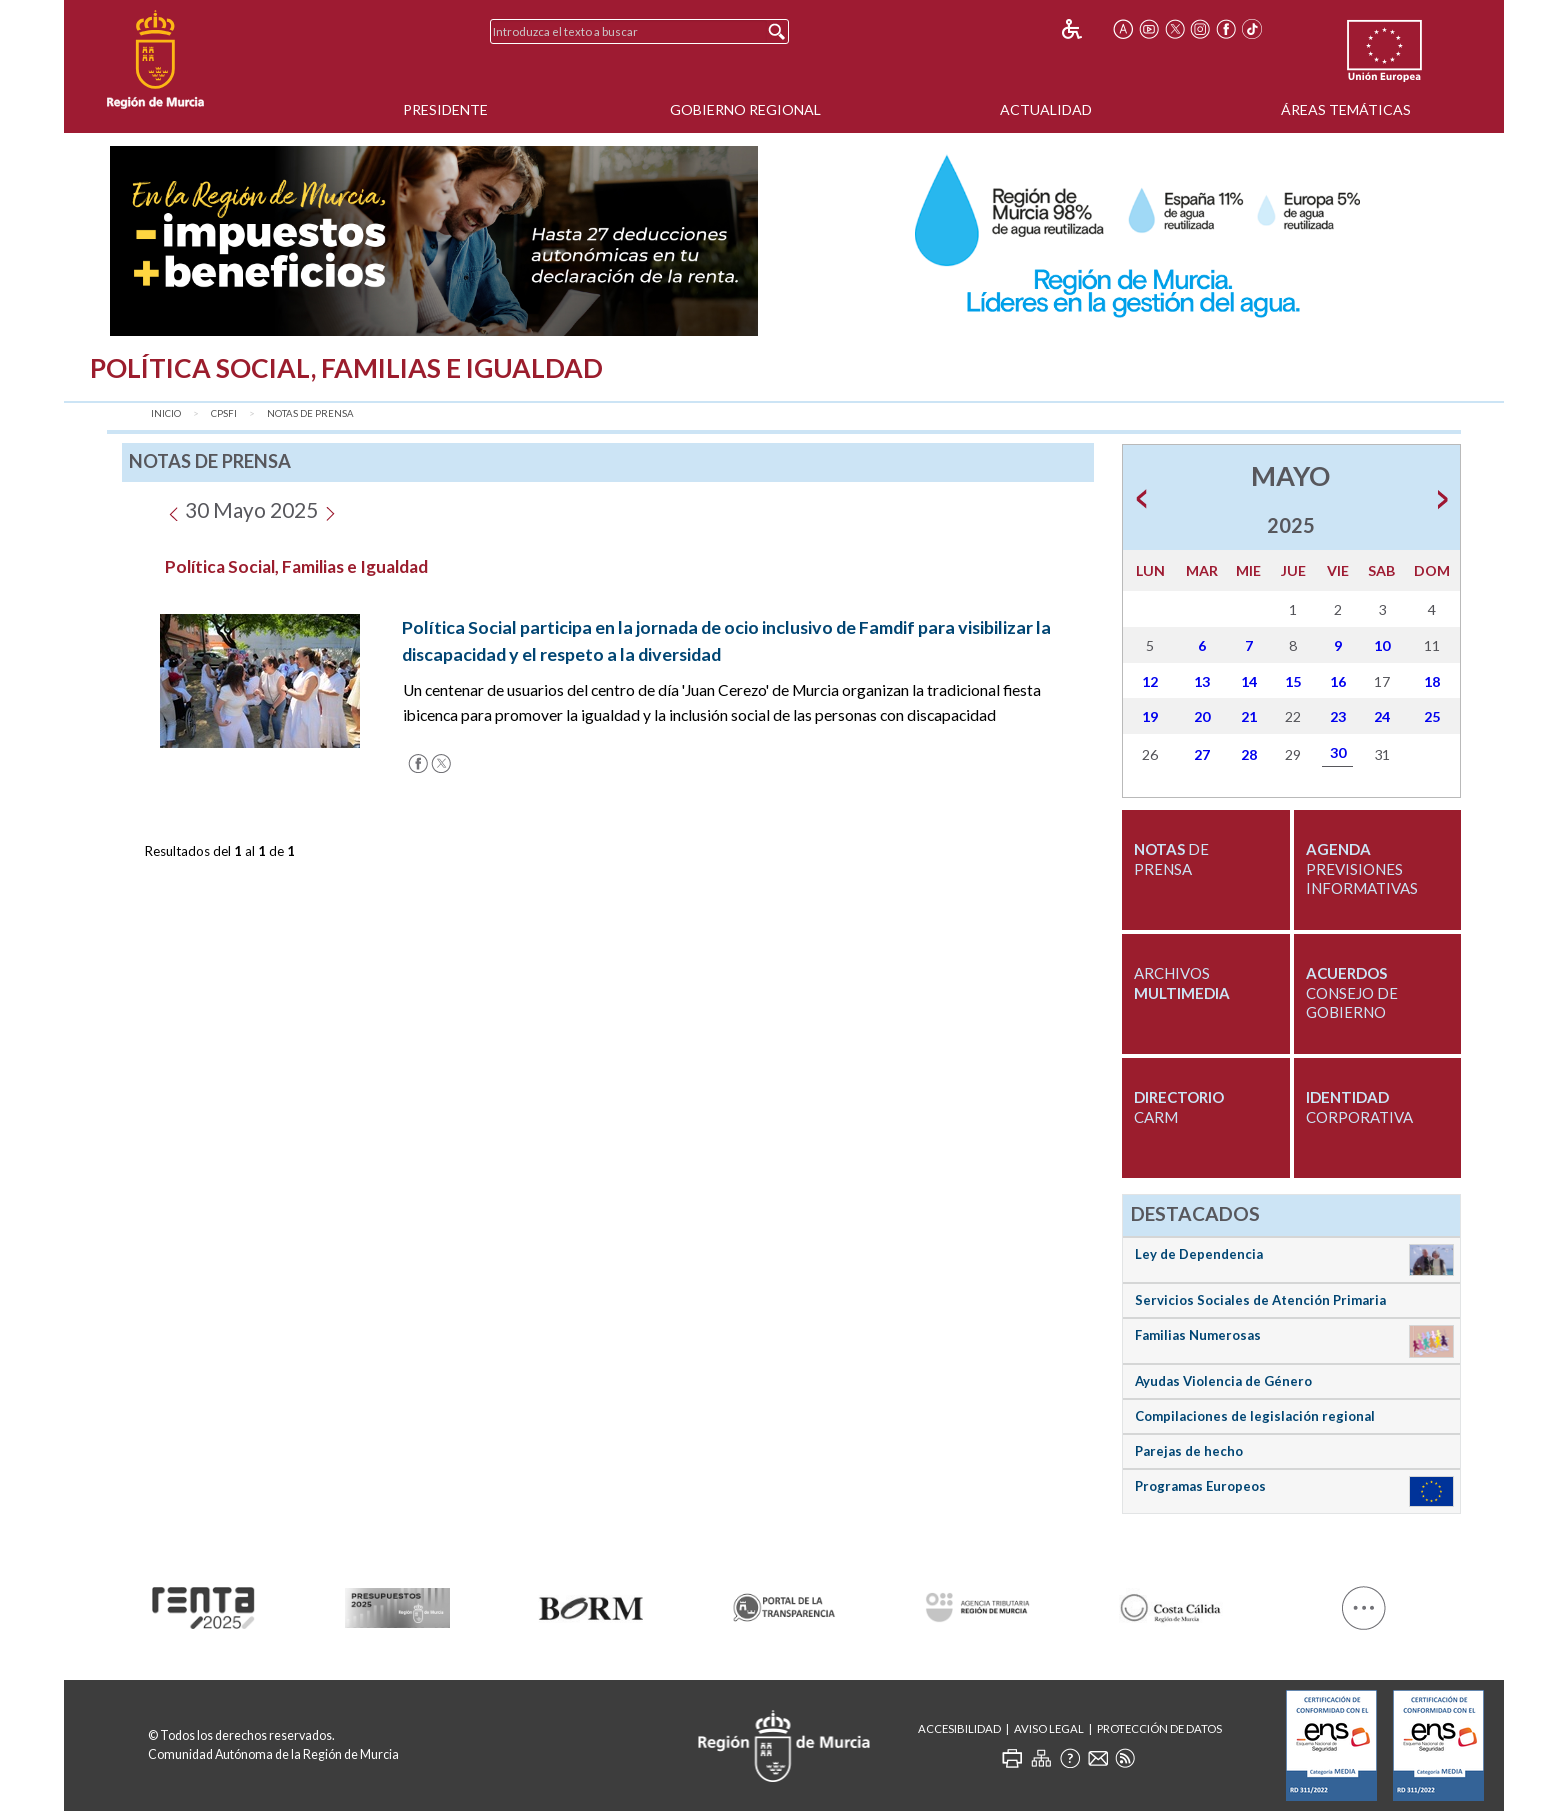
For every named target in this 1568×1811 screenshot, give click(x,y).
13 (1202, 681)
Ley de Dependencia (1199, 1254)
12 (1150, 681)
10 (1382, 645)
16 (1338, 681)
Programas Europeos (1200, 1486)
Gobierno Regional (745, 109)
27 (1202, 754)
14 (1249, 681)
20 (1202, 716)
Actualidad (1046, 109)
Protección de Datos (1159, 1728)
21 (1249, 716)
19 (1150, 716)
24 (1382, 716)
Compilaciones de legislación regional (1255, 1416)
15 (1293, 681)
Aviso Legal (1049, 1728)
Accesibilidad (959, 1728)
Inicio (166, 413)
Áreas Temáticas (1346, 109)
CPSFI (224, 413)
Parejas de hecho (1189, 1451)
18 (1432, 681)
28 (1249, 754)
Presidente (445, 109)
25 (1432, 716)
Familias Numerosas (1198, 1335)
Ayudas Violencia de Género (1223, 1381)
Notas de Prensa (310, 413)
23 (1338, 716)
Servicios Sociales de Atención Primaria (1260, 1300)
